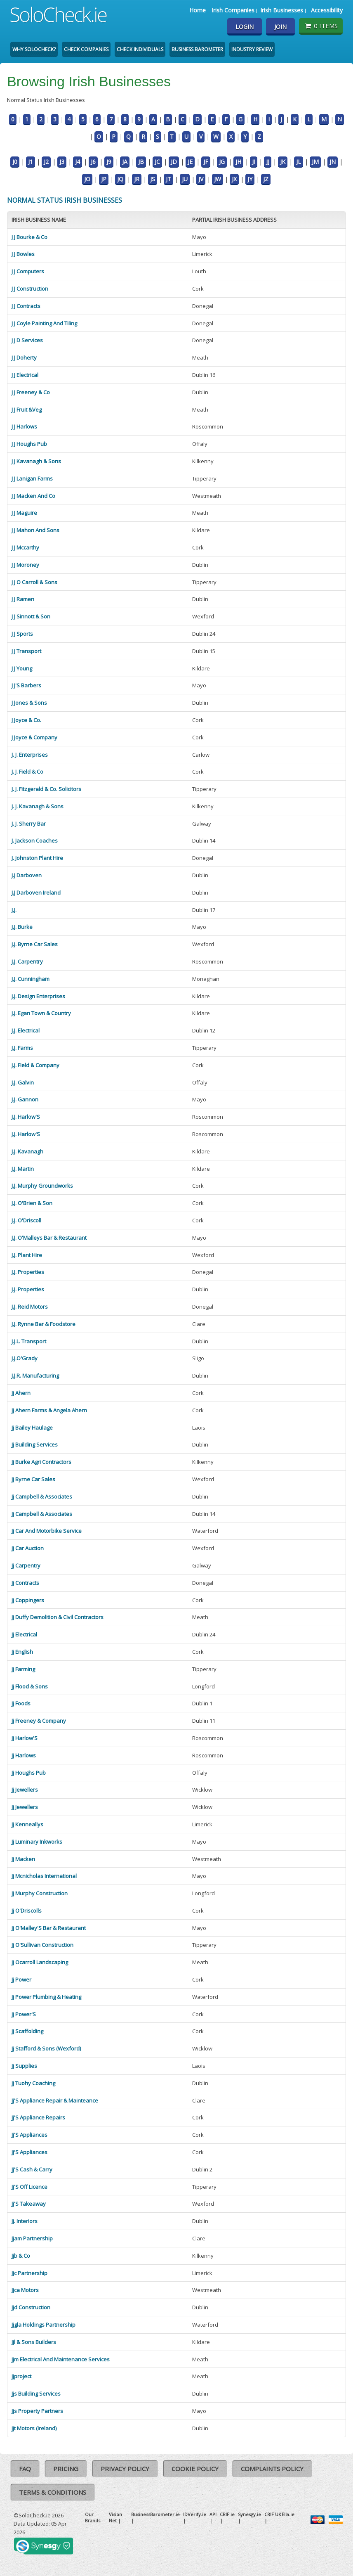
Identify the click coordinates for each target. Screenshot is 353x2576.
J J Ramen (23, 599)
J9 (108, 162)
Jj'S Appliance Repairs (38, 2117)
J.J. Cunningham (30, 979)
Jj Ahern (21, 1393)
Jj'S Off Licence (29, 2186)
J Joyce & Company (34, 737)
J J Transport (26, 651)
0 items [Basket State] (320, 25)
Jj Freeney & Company (39, 1720)
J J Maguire (24, 512)
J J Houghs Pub (29, 443)
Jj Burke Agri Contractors (41, 1462)
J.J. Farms (22, 1047)
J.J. (14, 910)
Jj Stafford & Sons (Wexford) (46, 2048)
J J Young (22, 668)
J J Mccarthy (25, 547)
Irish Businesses (281, 10)
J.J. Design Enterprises (38, 996)
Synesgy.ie (249, 2514)
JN (332, 162)
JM (315, 162)
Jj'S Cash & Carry (32, 2169)
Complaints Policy (272, 2469)
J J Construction (30, 288)
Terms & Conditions (52, 2492)
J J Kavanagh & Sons (36, 461)
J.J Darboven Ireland (36, 892)
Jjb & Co (21, 2255)
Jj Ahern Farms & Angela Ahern (49, 1410)
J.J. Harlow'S (26, 1116)
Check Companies (86, 49)
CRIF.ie (227, 2514)
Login (244, 27)
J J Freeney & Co (31, 392)
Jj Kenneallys (27, 1824)
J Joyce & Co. (26, 720)
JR (136, 179)
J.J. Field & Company (35, 1065)
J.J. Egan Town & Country (41, 1013)
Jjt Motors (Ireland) (34, 2428)
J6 (93, 162)
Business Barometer (197, 49)
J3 (61, 162)
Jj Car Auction (28, 1548)
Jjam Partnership (32, 2238)
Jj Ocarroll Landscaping (40, 1962)
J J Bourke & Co (29, 237)
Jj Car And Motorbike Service (47, 1530)
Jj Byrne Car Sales (33, 1479)
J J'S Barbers (26, 685)
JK (282, 162)
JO (87, 179)
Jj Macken (23, 1859)
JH (238, 162)
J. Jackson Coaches (35, 840)
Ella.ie (288, 2514)
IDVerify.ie (194, 2514)
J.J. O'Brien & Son (32, 1203)
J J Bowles (23, 254)
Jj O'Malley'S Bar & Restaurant (49, 1928)
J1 (30, 162)
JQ (120, 179)
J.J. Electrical (26, 1030)
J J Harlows (24, 426)
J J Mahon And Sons (35, 530)
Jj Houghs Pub (29, 1772)
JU (185, 179)
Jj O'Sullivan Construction (42, 1945)
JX (234, 179)
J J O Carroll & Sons (34, 582)
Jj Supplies (24, 2065)
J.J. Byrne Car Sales (35, 944)
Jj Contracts (25, 1582)
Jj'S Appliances (29, 2134)
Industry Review (252, 49)
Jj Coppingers (28, 1600)
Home (197, 10)
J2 (46, 162)
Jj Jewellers (25, 1789)
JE (190, 162)
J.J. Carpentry (27, 961)
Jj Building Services (35, 1444)
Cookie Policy (195, 2469)
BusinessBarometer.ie (155, 2514)
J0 (14, 162)
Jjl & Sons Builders (34, 2342)
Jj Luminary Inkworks (37, 1841)
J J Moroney (25, 564)
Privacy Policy (125, 2469)
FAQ (25, 2469)
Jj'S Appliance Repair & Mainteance (55, 2100)
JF (205, 162)
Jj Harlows (24, 1755)
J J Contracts (26, 306)
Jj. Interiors (25, 2221)
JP (103, 179)
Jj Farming (23, 1669)
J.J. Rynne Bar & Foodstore (43, 1324)
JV (200, 179)
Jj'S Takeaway (29, 2203)
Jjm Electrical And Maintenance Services (61, 2359)
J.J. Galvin (23, 1082)
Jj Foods (21, 1703)
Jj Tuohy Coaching (33, 2083)
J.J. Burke (22, 926)
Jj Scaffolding (27, 2031)
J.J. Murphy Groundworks (42, 1185)
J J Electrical (25, 375)
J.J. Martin (23, 1168)
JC (157, 162)
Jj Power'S (24, 2014)
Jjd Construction (31, 2307)
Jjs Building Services (36, 2393)
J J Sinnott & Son (31, 616)
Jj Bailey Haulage (32, 1427)
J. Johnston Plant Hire (37, 858)
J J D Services (27, 340)
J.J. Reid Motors (30, 1306)
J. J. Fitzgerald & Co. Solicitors (46, 789)
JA (124, 162)
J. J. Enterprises (30, 754)
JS (152, 179)
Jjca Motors (25, 2290)
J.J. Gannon (25, 1099)
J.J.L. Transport (29, 1341)
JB (141, 162)
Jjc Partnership (29, 2273)
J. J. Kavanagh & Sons (38, 806)
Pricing (65, 2469)
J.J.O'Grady (25, 1358)
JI (253, 162)
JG (222, 162)
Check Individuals (140, 49)
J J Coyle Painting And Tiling (44, 323)
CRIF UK (272, 2514)
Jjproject (21, 2376)
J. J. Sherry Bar (29, 823)
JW (217, 179)
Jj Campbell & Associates (42, 1496)
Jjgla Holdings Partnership (43, 2324)
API (213, 2514)
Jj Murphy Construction (40, 1893)
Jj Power (21, 1979)
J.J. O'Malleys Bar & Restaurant (49, 1237)
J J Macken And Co (33, 496)
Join (280, 27)
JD (174, 162)
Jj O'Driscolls (27, 1910)
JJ (267, 162)
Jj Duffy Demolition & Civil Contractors (58, 1617)
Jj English (22, 1651)
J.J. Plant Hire (27, 1255)
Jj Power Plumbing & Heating (46, 1997)
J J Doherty (24, 357)
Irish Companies (233, 10)
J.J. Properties (28, 1272)
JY (249, 179)
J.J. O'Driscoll (26, 1220)
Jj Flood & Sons (30, 1686)
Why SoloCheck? (34, 49)
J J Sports (22, 633)
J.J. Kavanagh (27, 1151)
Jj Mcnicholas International (44, 1876)
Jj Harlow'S (25, 1738)
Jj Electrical (24, 1634)
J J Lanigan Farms (32, 478)
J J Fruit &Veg (27, 409)
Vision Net (115, 2517)
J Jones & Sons (29, 702)
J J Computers (28, 271)
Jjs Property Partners (37, 2411)
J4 (77, 162)
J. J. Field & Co (27, 771)
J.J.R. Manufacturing (35, 1375)
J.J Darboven (27, 875)
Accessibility (327, 10)
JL (298, 162)
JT (168, 179)
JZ (265, 179)
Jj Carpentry (26, 1565)
